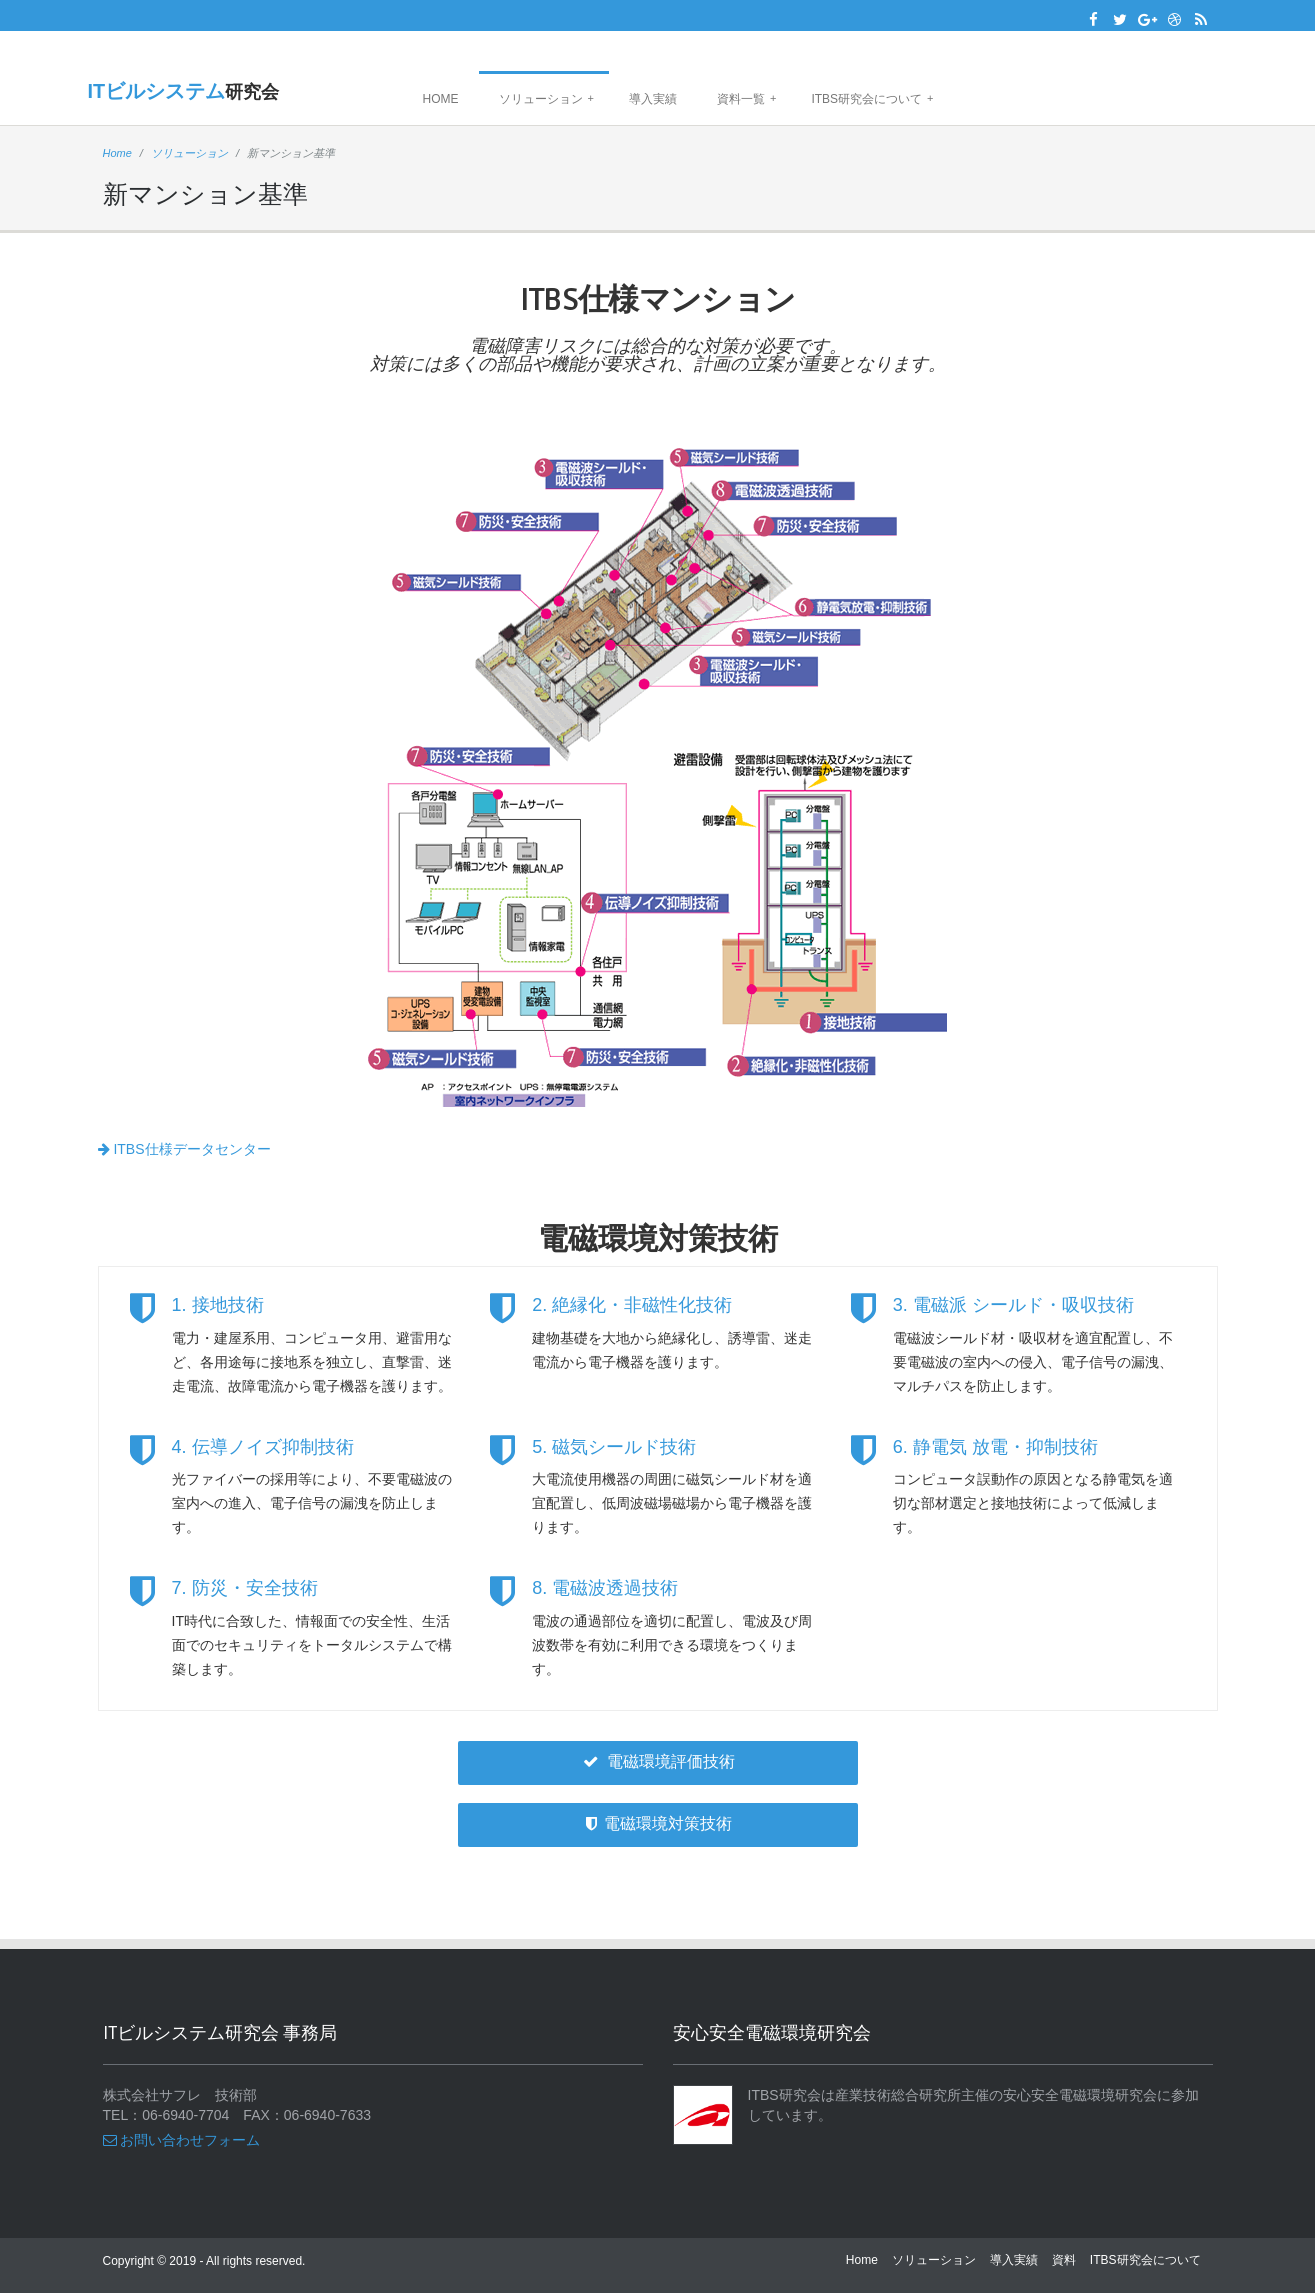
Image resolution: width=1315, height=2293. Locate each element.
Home (441, 99)
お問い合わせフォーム (182, 2140)
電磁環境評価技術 (657, 1761)
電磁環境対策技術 (657, 1823)
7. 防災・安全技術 (245, 1588)
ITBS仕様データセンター (184, 1149)
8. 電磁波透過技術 (605, 1588)
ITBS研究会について (872, 98)
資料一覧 (746, 98)
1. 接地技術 (218, 1305)
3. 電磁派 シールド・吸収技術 (1013, 1305)
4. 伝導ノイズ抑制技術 (263, 1447)
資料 (1064, 2260)
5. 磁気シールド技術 (614, 1447)
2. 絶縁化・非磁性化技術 (632, 1305)
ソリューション (546, 98)
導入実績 (653, 99)
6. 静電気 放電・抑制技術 (995, 1447)
